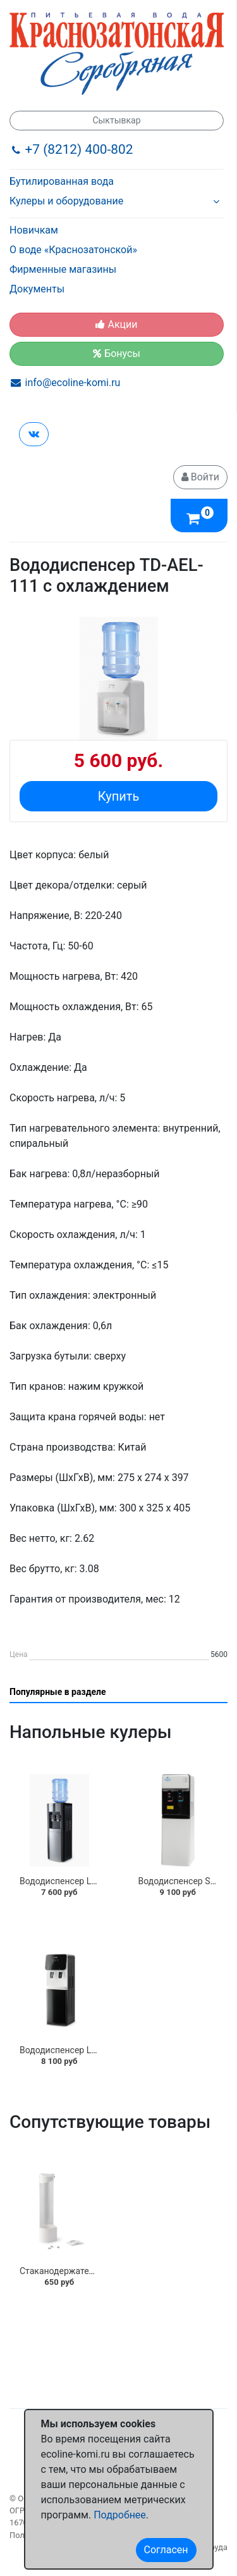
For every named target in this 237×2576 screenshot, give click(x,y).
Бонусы (116, 353)
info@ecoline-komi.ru (73, 383)
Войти (200, 477)
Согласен (166, 2550)
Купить (119, 796)
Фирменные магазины (62, 269)
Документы (36, 289)
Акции (116, 324)
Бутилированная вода (61, 181)
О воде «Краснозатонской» (73, 250)
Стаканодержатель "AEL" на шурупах (95, 2271)
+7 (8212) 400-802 (79, 149)
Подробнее (120, 2515)
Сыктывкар (116, 120)
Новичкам (33, 230)
